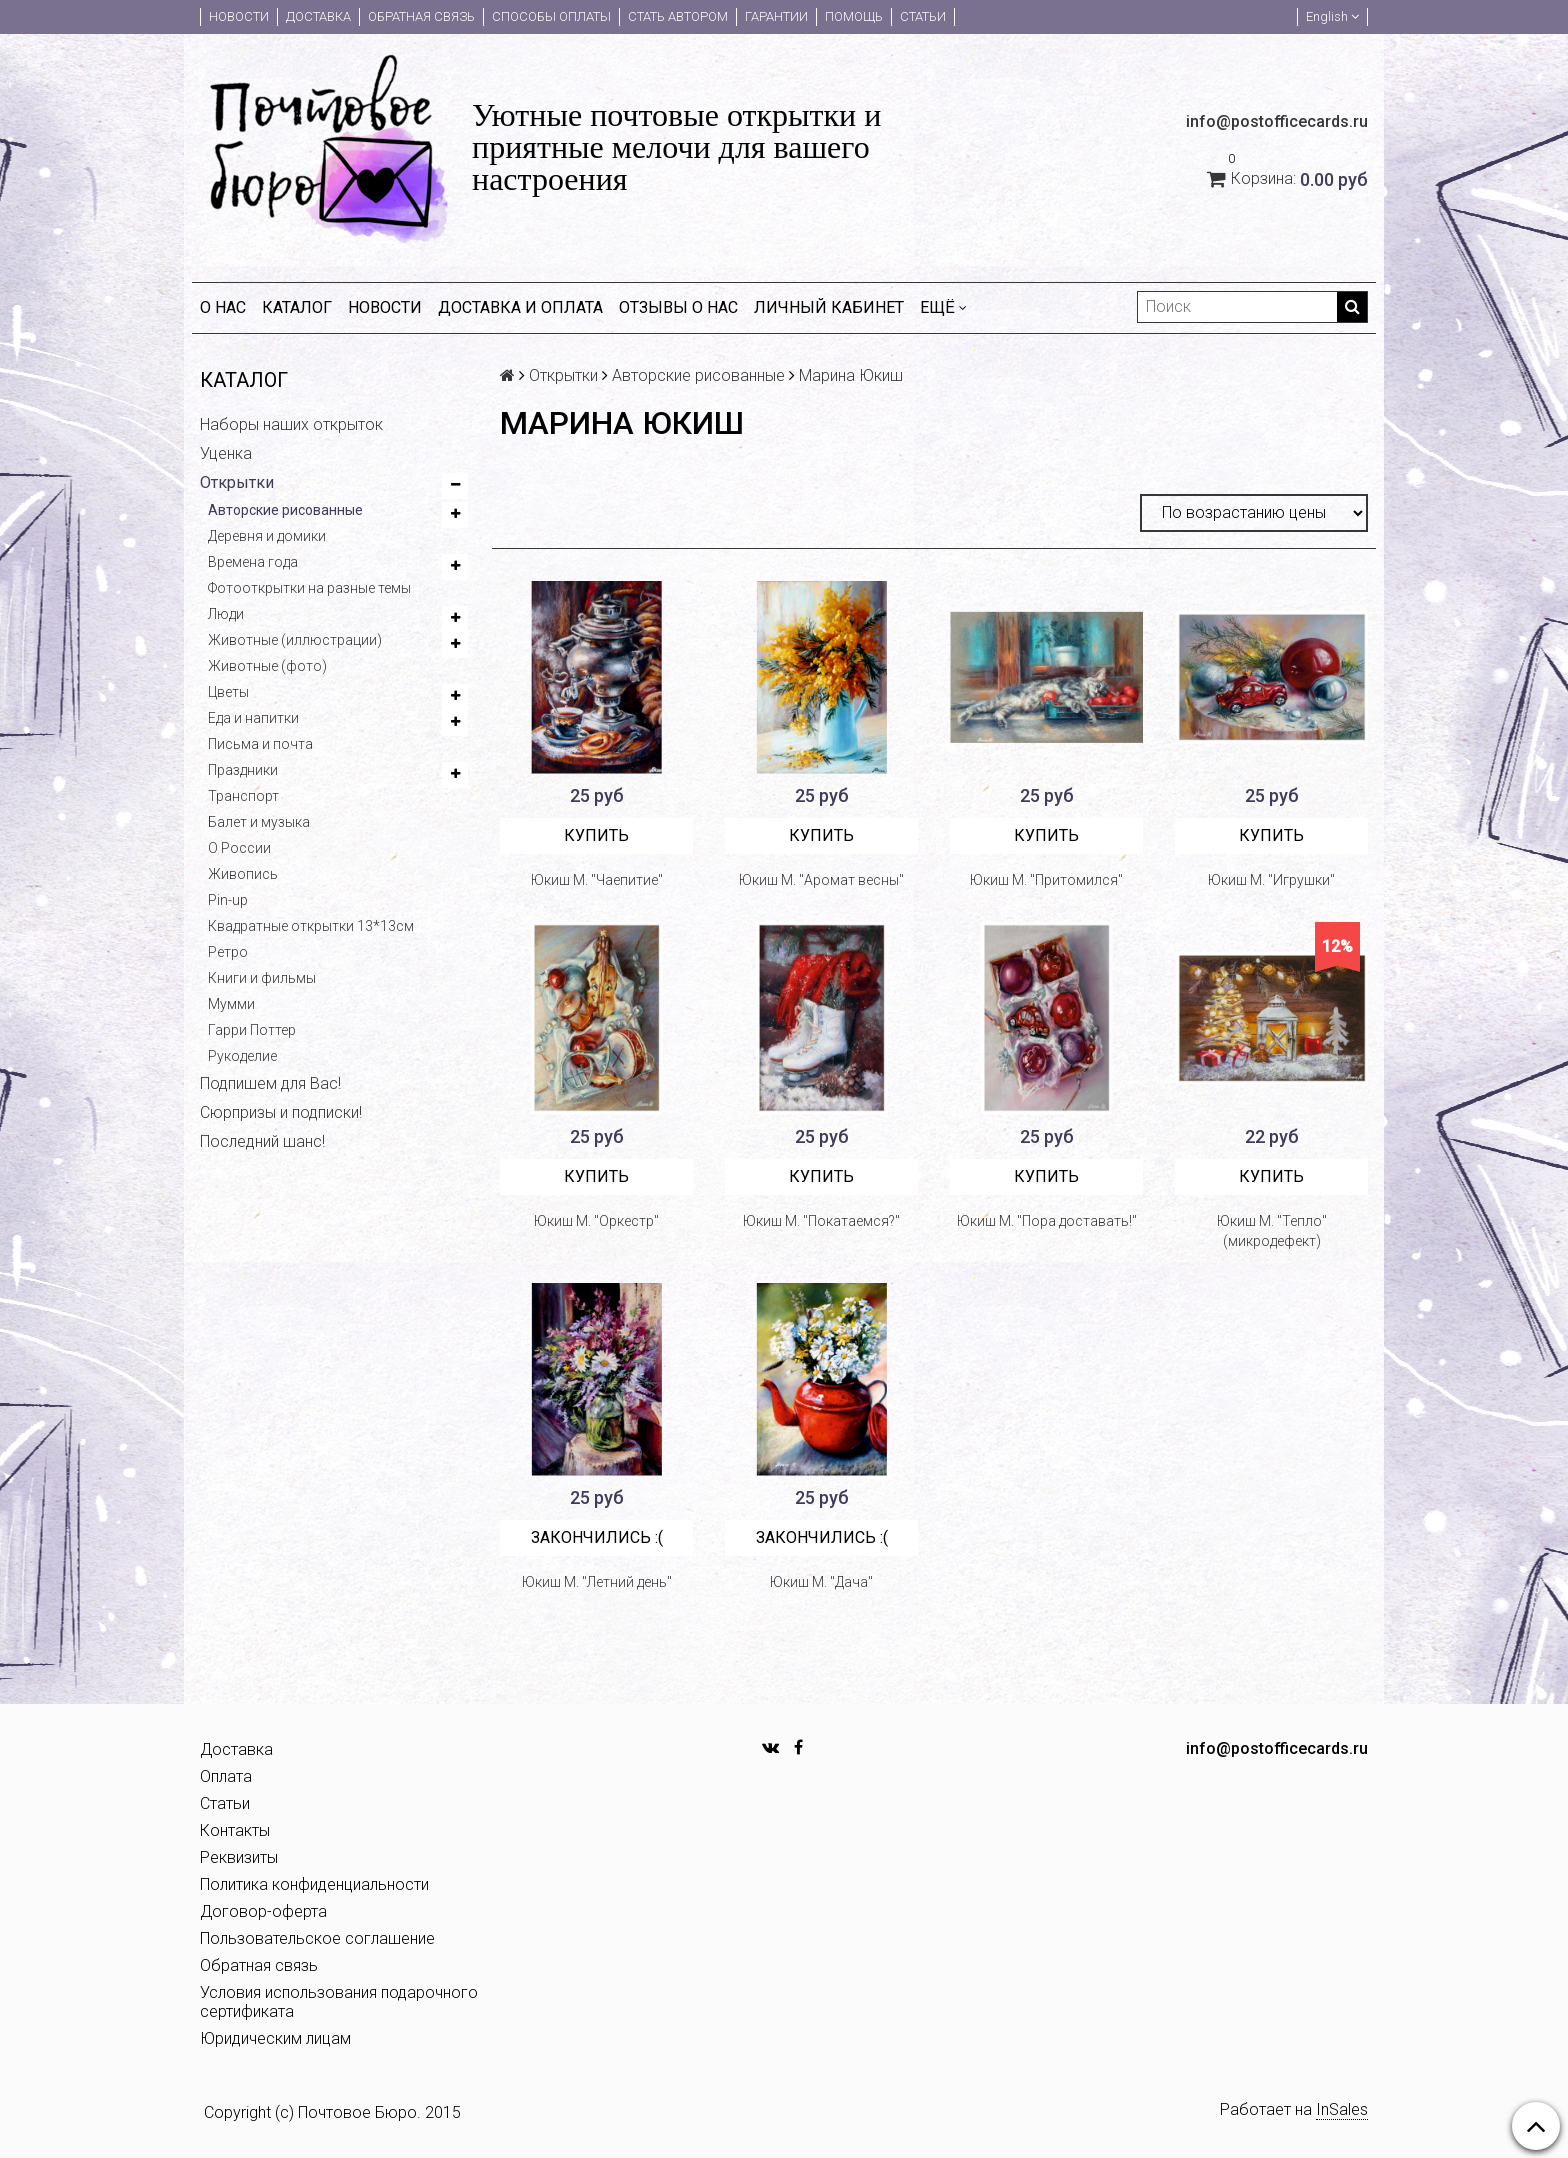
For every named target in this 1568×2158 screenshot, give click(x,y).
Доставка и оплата (520, 307)
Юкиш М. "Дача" (821, 1582)
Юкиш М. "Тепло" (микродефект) (1272, 1231)
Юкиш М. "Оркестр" (596, 1221)
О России (239, 848)
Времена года (253, 562)
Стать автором (678, 16)
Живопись (243, 874)
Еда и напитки (253, 718)
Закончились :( (597, 1537)
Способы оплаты (551, 16)
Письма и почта (260, 744)
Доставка (318, 16)
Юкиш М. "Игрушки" (1271, 880)
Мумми (231, 1004)
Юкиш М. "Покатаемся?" (821, 1221)
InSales (1342, 2109)
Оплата (226, 1776)
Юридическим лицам (275, 2038)
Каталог (297, 307)
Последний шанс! (262, 1141)
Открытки (237, 482)
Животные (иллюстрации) (295, 640)
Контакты (235, 1830)
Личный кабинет (829, 307)
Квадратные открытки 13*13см (311, 926)
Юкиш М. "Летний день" (597, 1582)
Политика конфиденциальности (314, 1884)
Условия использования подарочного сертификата (339, 2002)
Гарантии (776, 16)
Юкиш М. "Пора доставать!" (1047, 1221)
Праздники (243, 770)
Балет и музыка (259, 822)
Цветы (228, 692)
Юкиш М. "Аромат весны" (821, 880)
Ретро (228, 952)
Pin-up (228, 900)
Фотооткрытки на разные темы (309, 588)
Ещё (943, 307)
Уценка (226, 453)
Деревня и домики (267, 536)
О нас (223, 307)
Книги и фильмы (262, 978)
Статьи (923, 16)
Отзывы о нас (678, 307)
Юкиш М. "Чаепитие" (597, 880)
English (1332, 16)
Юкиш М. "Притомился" (1046, 880)
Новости (239, 16)
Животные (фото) (267, 666)
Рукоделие (242, 1056)
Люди (226, 614)
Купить (596, 835)
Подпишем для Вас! (270, 1083)
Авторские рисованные (285, 510)
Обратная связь (421, 16)
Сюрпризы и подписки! (281, 1112)
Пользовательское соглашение (317, 1938)
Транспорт (243, 796)
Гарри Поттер (252, 1030)
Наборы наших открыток (291, 424)
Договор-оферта (263, 1911)
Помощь (854, 16)
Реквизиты (239, 1857)
